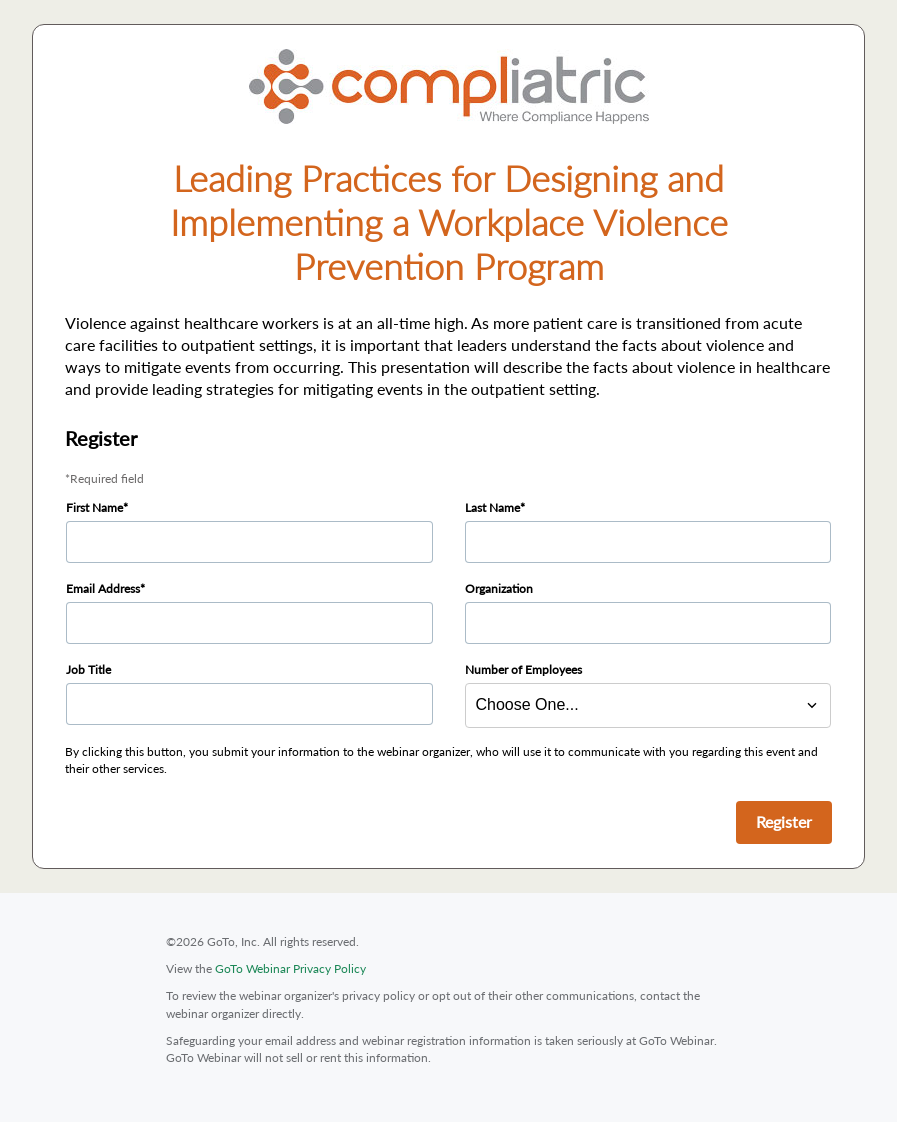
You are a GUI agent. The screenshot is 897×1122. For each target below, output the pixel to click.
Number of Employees (523, 669)
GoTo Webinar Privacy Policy (290, 968)
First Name (94, 507)
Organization (499, 588)
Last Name (492, 507)
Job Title (88, 669)
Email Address (103, 588)
